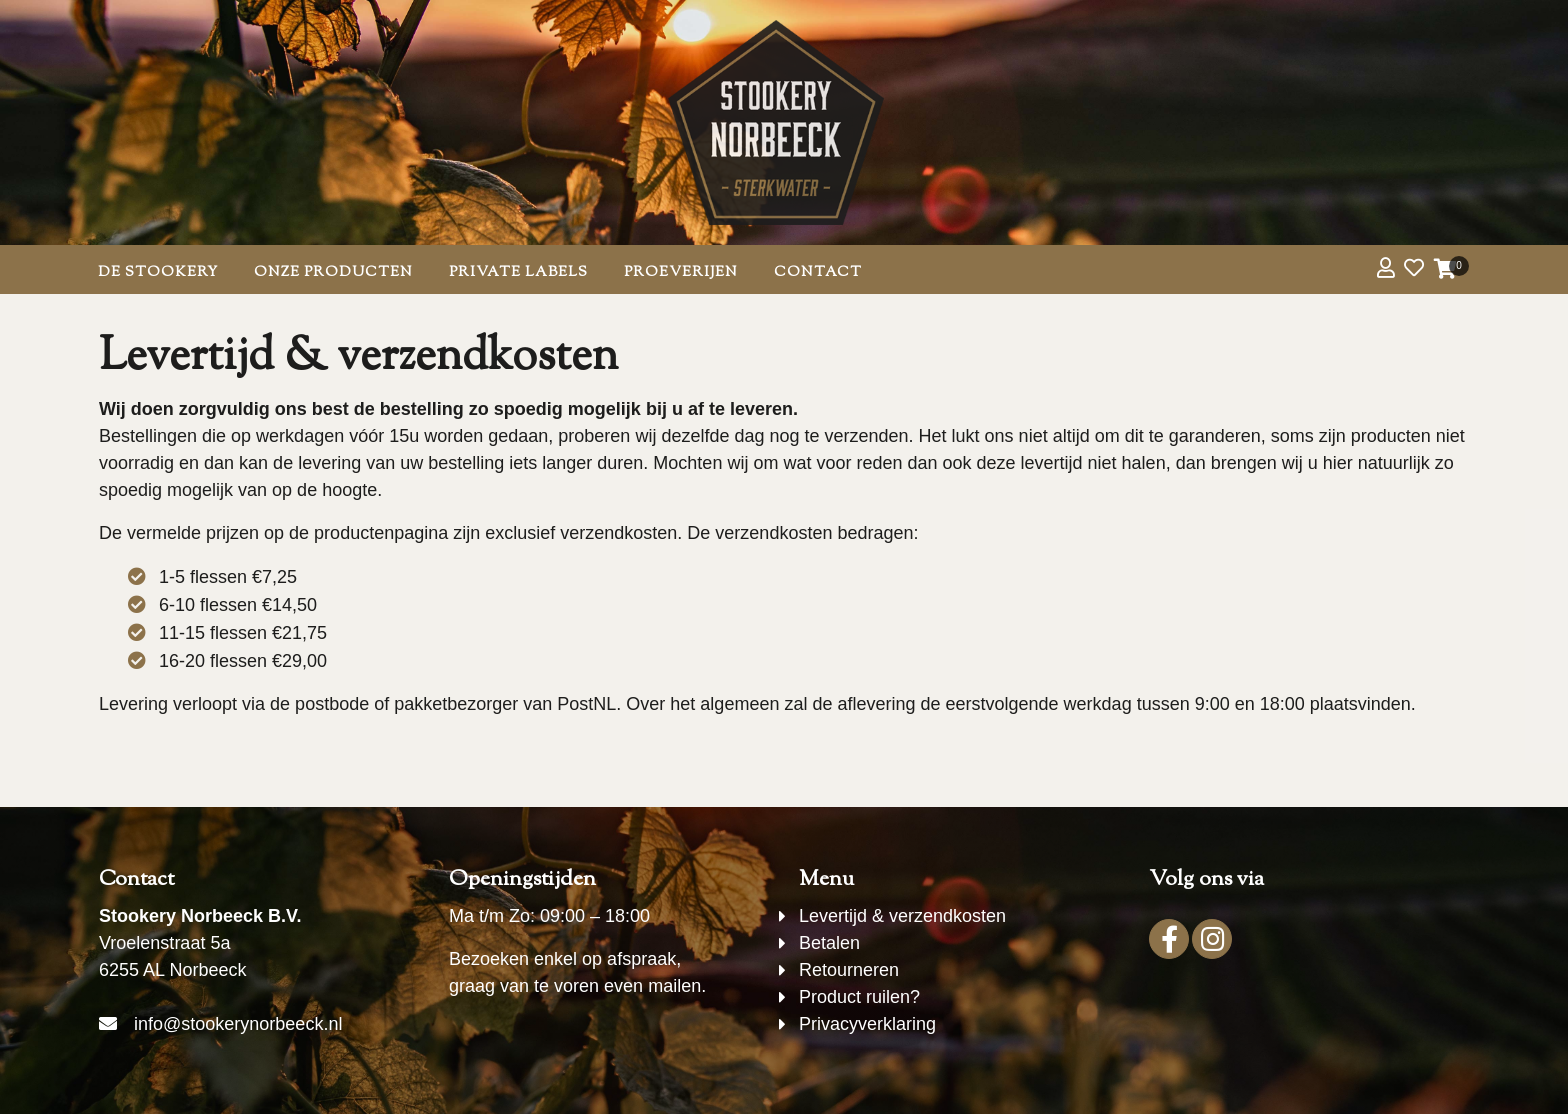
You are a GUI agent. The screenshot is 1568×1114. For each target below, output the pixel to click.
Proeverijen (681, 272)
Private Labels (518, 272)
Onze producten (333, 272)
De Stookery (158, 272)
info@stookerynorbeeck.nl (238, 1024)
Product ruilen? (859, 997)
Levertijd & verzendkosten (902, 916)
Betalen (829, 943)
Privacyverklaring (867, 1024)
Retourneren (849, 970)
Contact (818, 272)
